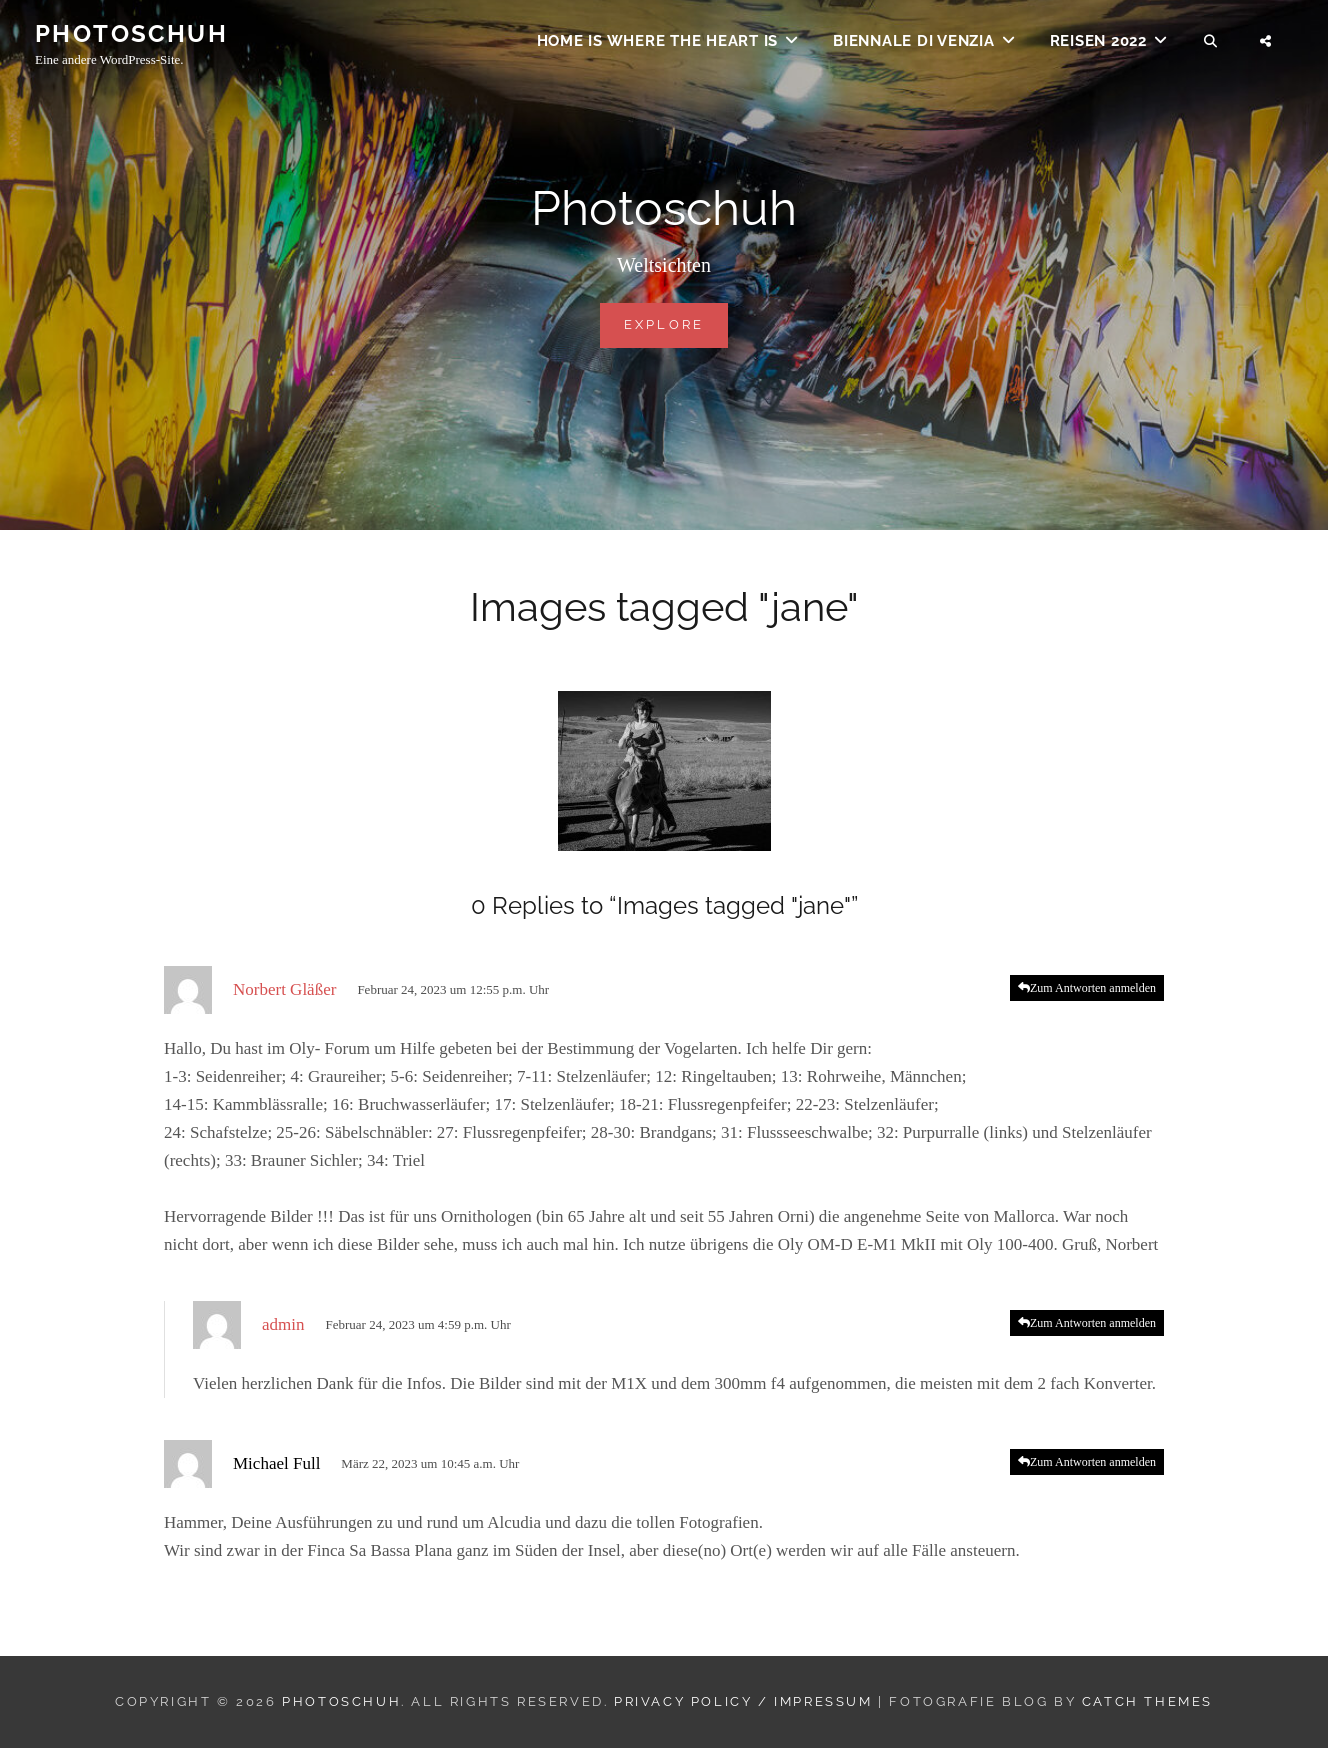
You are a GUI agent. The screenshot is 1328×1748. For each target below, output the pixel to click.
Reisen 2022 (1098, 46)
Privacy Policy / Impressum (743, 1701)
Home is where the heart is (658, 46)
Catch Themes (1147, 1701)
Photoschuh (131, 38)
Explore (676, 323)
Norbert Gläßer (284, 989)
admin (283, 1324)
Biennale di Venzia (914, 46)
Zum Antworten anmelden (1093, 988)
